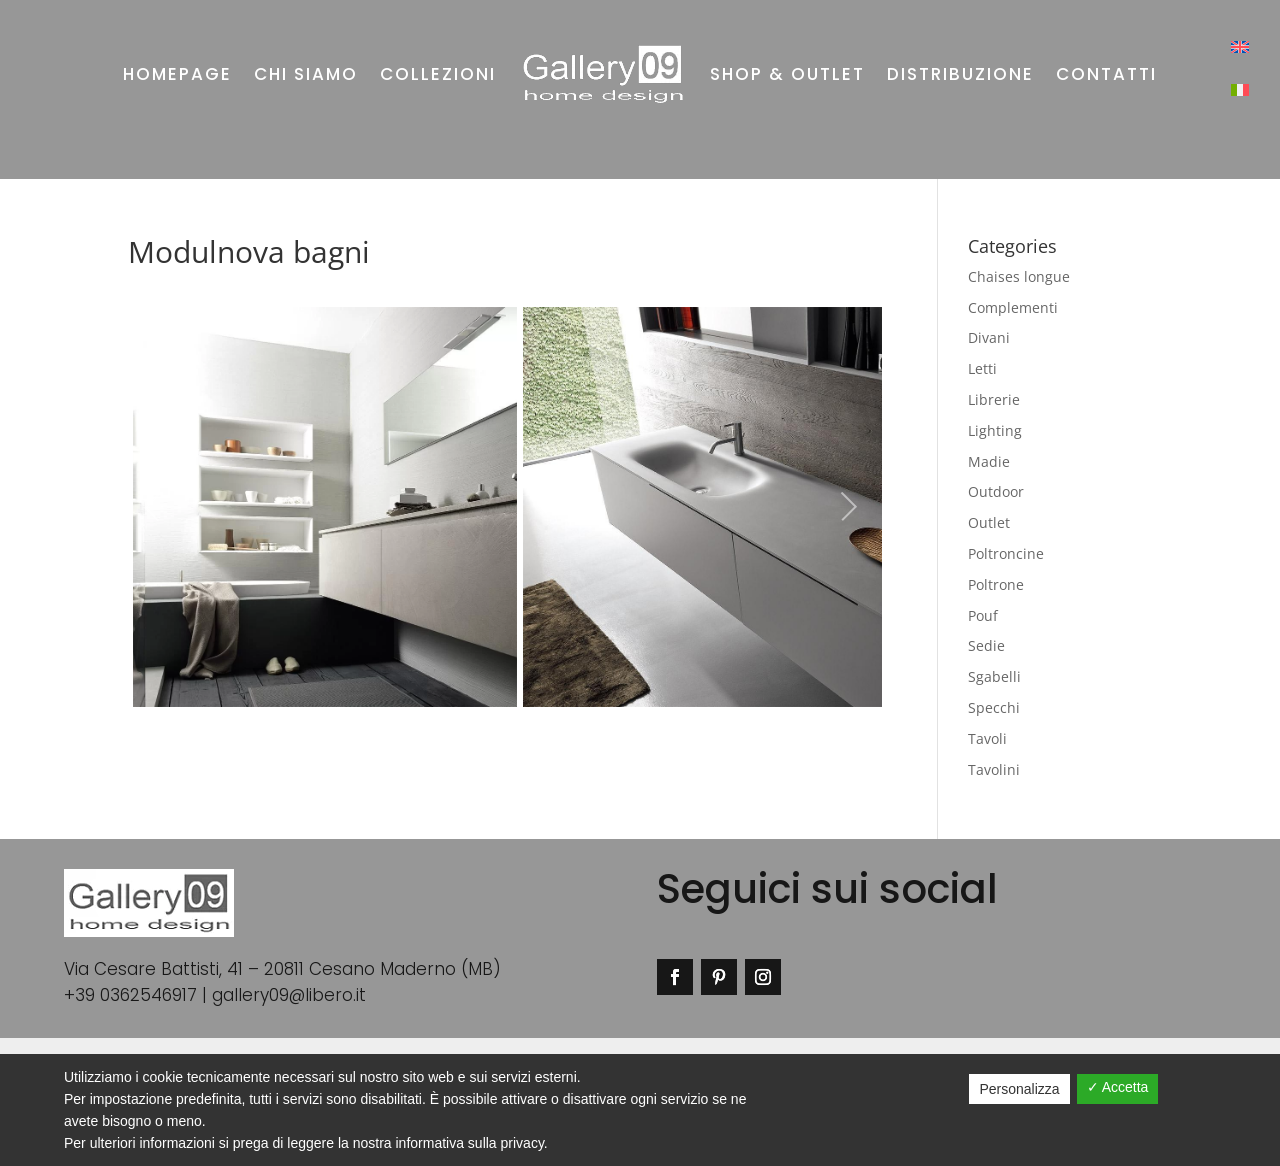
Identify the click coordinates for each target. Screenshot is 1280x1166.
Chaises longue (1019, 276)
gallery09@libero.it (289, 995)
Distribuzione (960, 74)
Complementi (1013, 307)
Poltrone (996, 584)
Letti (982, 368)
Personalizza (1019, 1089)
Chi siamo (306, 74)
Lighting (995, 430)
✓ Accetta (1118, 1087)
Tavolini (994, 769)
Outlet (989, 522)
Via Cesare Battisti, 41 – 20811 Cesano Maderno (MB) (282, 969)
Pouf (983, 615)
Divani (989, 337)
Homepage (177, 74)
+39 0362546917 (130, 995)
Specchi (994, 707)
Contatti (1106, 74)
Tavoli (987, 738)
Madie (989, 461)
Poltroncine (1006, 553)
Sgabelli (994, 676)
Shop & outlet (787, 74)
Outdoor (996, 491)
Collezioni (438, 74)
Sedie (986, 645)
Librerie (994, 399)
